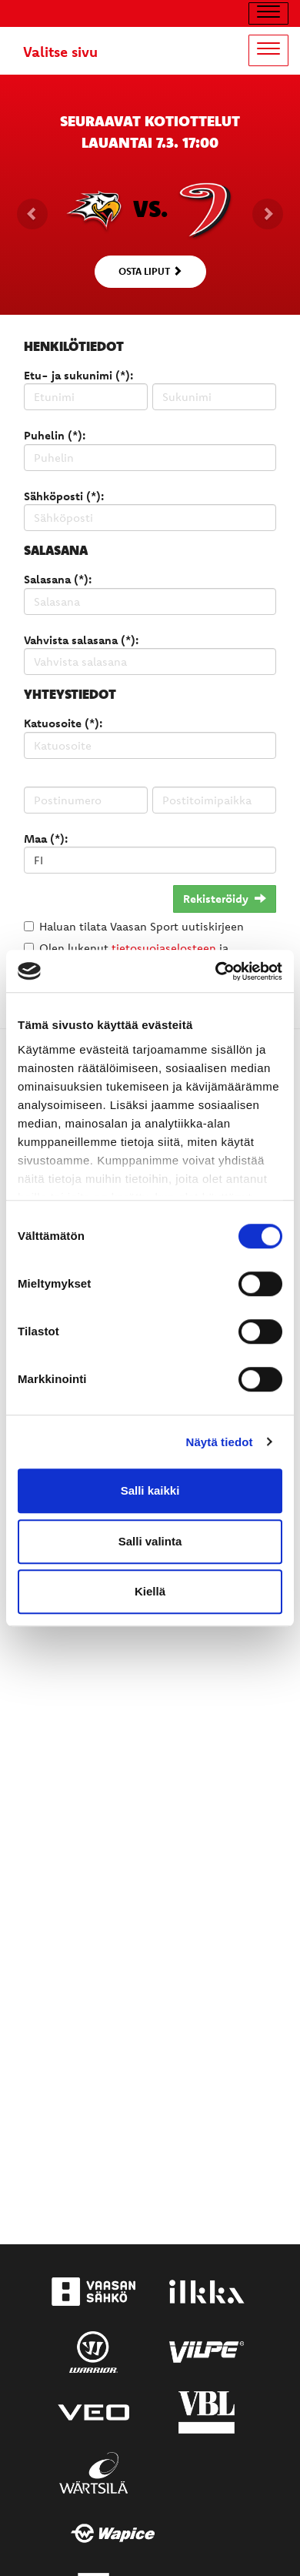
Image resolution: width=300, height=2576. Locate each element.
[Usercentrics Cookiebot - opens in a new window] (215, 971)
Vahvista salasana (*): (81, 640)
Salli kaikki (150, 1490)
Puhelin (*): (54, 435)
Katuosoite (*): (63, 723)
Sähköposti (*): (64, 496)
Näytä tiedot (219, 1441)
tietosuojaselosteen (164, 948)
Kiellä (150, 1591)
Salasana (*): (58, 579)
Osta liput (150, 271)
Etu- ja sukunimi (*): (78, 375)
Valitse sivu (60, 51)
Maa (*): (46, 838)
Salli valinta (150, 1541)
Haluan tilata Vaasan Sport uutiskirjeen (141, 926)
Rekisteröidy (224, 898)
